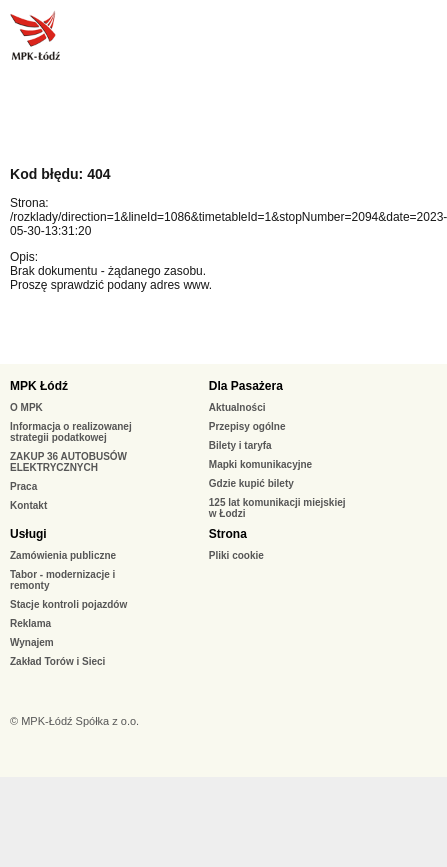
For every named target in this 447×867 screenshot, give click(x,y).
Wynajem (32, 642)
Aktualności (237, 407)
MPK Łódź (39, 386)
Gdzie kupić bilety (251, 483)
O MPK (26, 407)
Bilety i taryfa (240, 445)
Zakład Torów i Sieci (57, 661)
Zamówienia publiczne (63, 555)
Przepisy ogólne (247, 426)
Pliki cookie (236, 555)
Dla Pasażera (246, 386)
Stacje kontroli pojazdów (68, 604)
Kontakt (28, 505)
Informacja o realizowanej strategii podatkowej (71, 432)
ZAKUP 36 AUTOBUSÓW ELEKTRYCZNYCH (68, 462)
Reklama (30, 623)
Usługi (28, 534)
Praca (23, 486)
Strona (228, 534)
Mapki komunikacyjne (260, 464)
